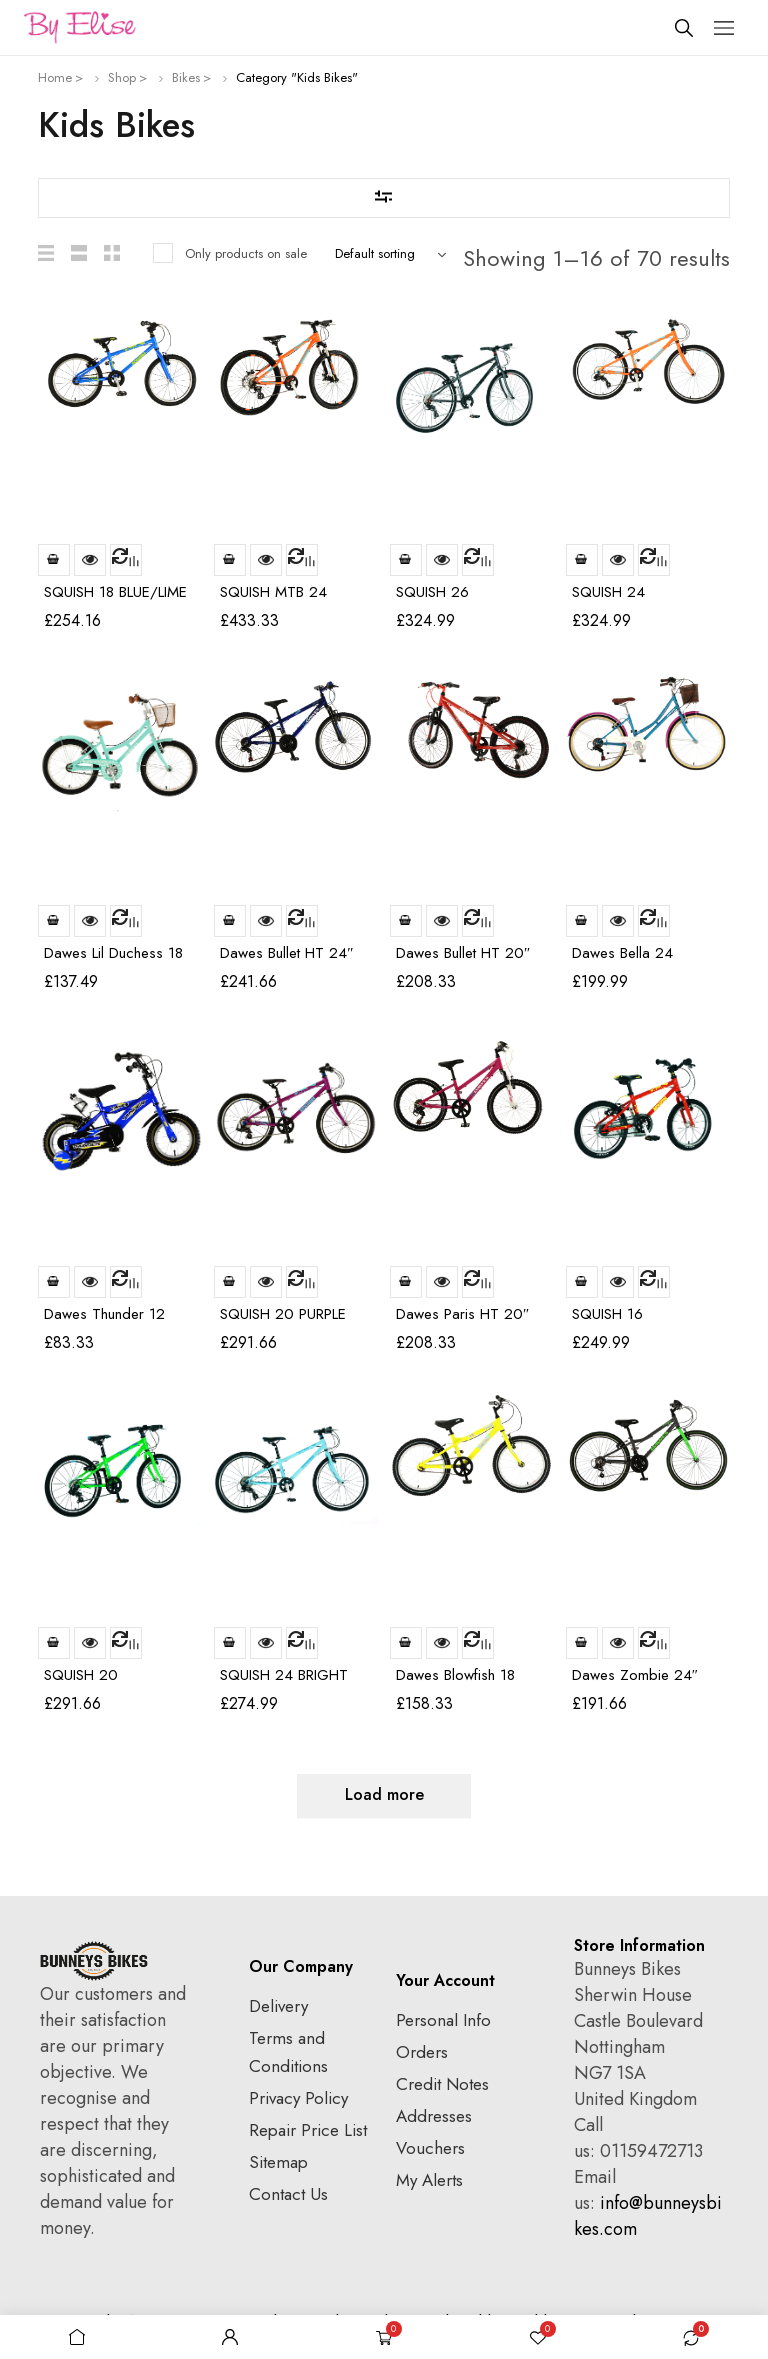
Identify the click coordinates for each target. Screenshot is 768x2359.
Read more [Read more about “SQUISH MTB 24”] (230, 560)
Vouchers (430, 2148)
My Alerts (429, 2180)
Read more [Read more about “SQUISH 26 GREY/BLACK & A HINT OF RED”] (406, 560)
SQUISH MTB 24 (273, 592)
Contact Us (288, 2194)
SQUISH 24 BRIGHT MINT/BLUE (284, 1683)
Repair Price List (308, 2130)
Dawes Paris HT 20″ (462, 1314)
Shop (122, 77)
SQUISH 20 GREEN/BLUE (87, 1683)
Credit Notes (442, 2084)
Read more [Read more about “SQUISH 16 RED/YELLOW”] (582, 1282)
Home (55, 77)
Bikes (186, 77)
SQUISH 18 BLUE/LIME (115, 592)
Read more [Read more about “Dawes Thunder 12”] (54, 1282)
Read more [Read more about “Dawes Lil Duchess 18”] (54, 921)
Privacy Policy (298, 2098)
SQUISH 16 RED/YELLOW (617, 1322)
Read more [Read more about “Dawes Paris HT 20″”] (406, 1282)
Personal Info (443, 2020)
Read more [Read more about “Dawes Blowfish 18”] (406, 1643)
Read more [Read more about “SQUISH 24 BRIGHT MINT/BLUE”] (230, 1643)
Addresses (434, 2116)
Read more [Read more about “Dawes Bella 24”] (582, 921)
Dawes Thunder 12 (104, 1314)
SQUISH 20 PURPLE (283, 1314)
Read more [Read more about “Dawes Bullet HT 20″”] (406, 921)
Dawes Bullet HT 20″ (463, 953)
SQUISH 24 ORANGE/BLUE (622, 600)
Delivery (278, 2006)
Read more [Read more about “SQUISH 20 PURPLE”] (230, 1282)
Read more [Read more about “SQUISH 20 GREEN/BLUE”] (54, 1643)
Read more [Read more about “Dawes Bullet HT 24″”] (230, 921)
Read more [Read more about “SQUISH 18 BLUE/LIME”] (54, 560)
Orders (422, 2052)
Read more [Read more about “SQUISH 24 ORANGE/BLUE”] (582, 560)
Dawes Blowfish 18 (455, 1675)
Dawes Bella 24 (622, 953)
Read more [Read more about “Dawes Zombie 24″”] (582, 1643)
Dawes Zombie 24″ (635, 1675)
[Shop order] (395, 254)
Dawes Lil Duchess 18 (113, 953)
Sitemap (278, 2162)
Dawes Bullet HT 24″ (286, 953)
